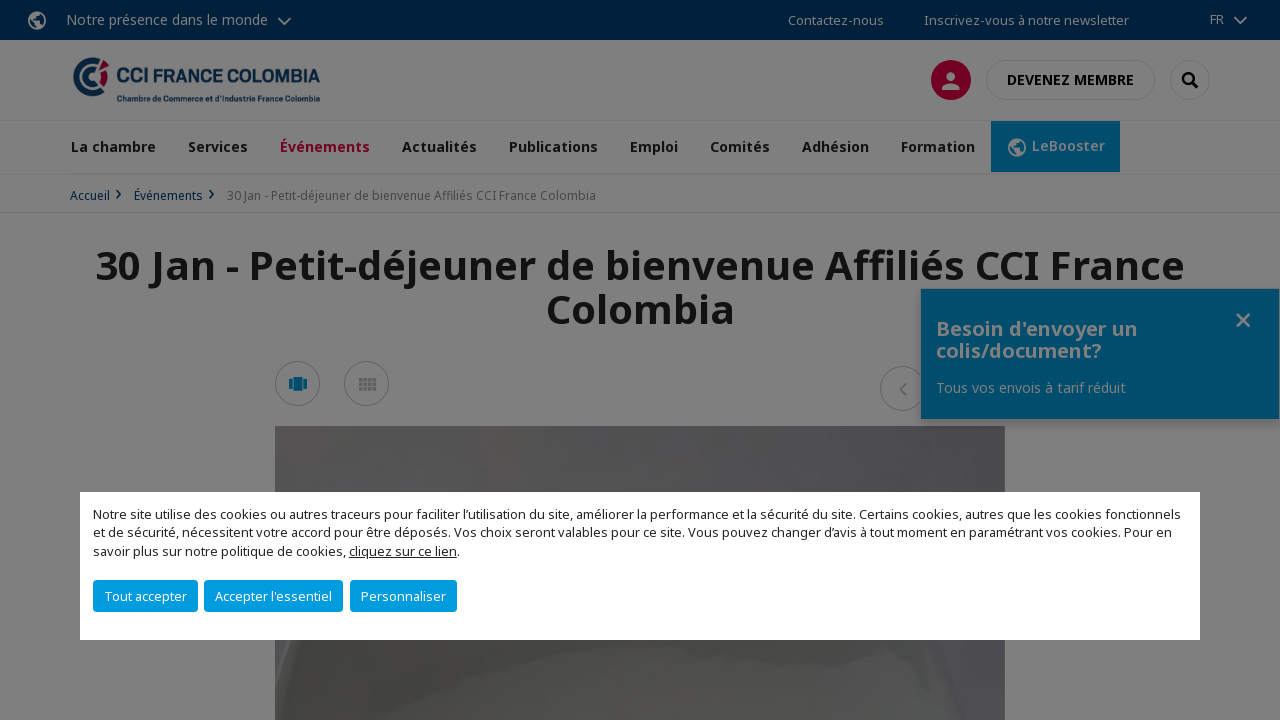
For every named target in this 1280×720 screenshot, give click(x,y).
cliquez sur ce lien (403, 551)
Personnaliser (403, 596)
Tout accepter (145, 596)
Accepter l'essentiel (273, 596)
